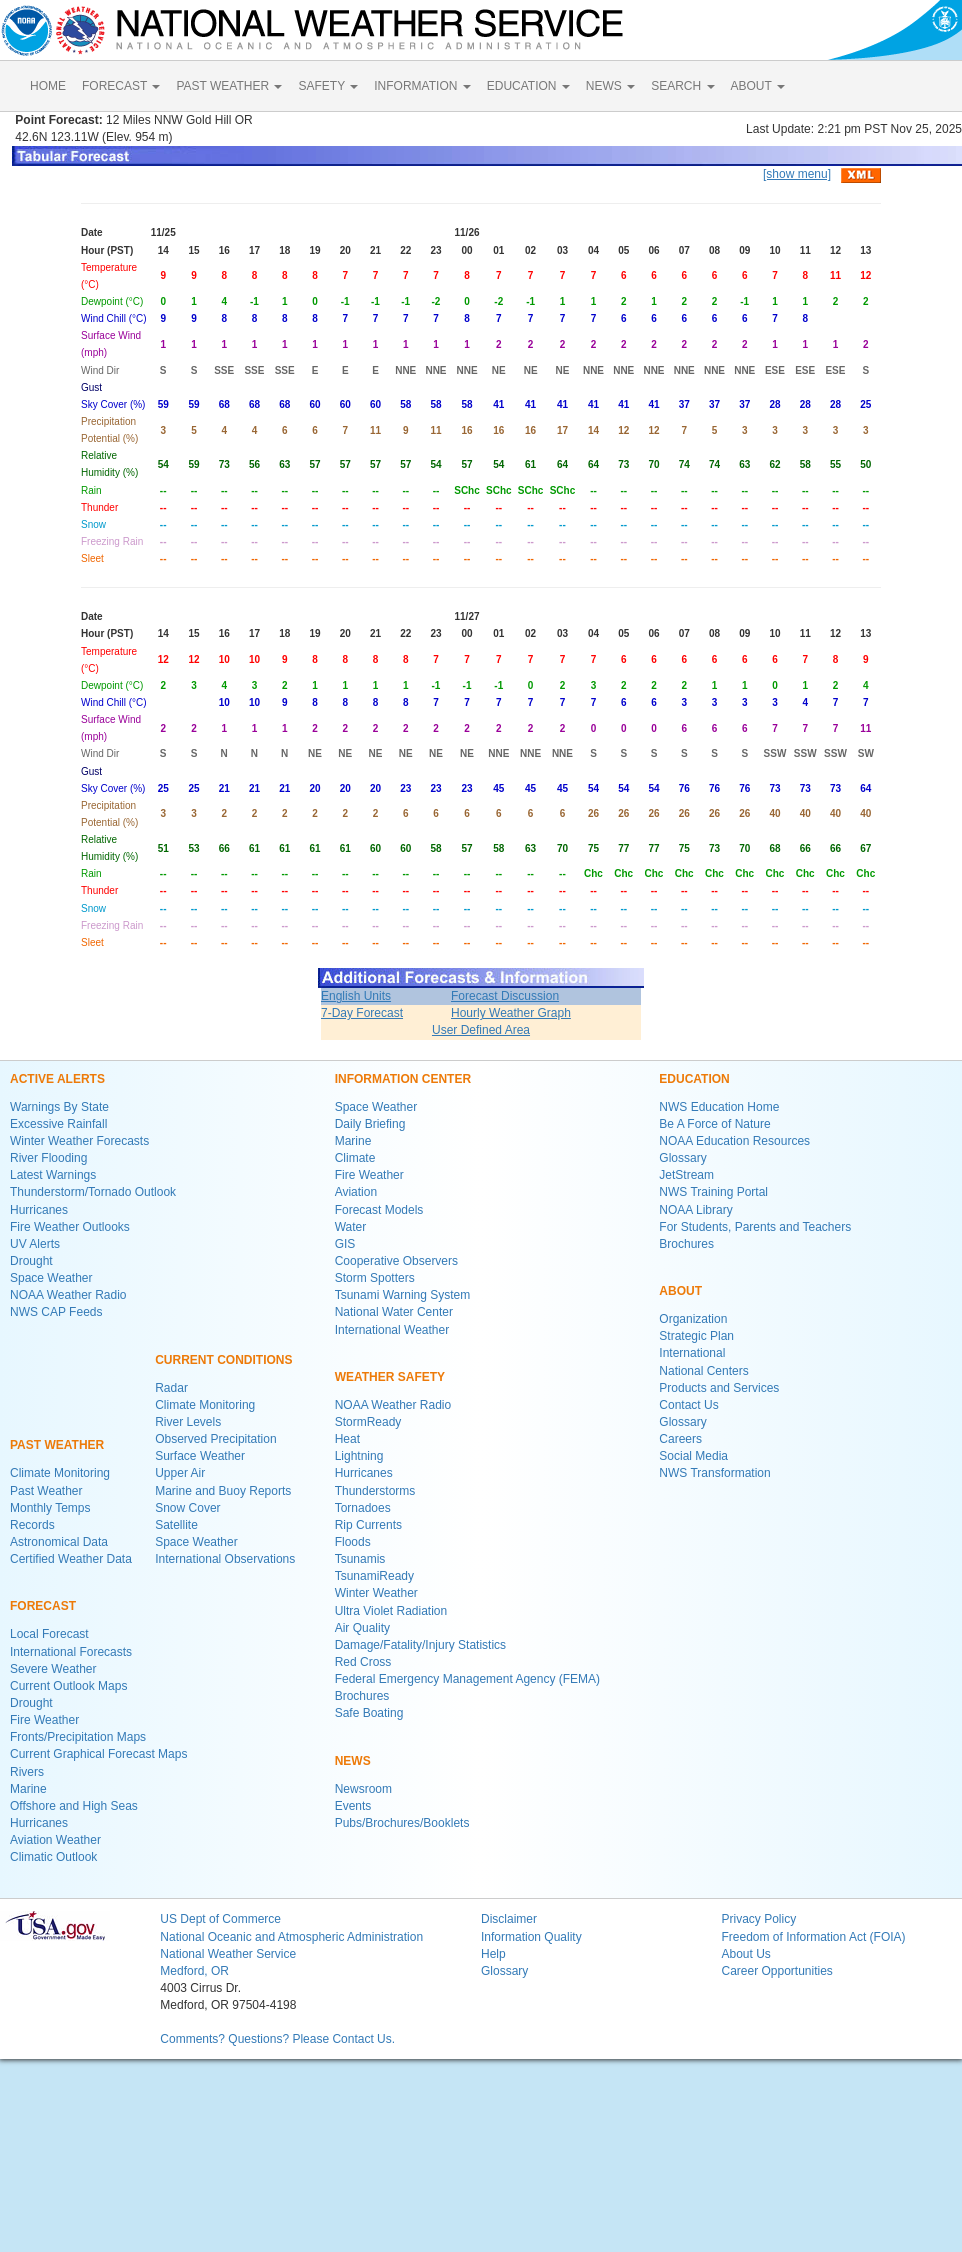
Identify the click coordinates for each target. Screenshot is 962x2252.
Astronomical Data (59, 1542)
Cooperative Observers (396, 1261)
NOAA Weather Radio (68, 1295)
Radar (171, 1388)
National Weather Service (228, 1954)
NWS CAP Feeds (56, 1312)
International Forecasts (71, 1652)
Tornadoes (363, 1508)
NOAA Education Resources (734, 1141)
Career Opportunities (776, 1971)
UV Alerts (35, 1244)
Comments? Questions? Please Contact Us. (277, 2039)
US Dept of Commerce (220, 1919)
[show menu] (797, 174)
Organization (693, 1319)
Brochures (362, 1696)
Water (351, 1227)
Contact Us (688, 1405)
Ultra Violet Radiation (391, 1611)
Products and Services (719, 1388)
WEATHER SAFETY (390, 1377)
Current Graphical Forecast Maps (98, 1754)
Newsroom (363, 1789)
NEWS (610, 86)
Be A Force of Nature (714, 1124)
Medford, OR (194, 1971)
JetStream (686, 1175)
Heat (347, 1439)
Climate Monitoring (60, 1473)
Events (353, 1806)
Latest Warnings (53, 1175)
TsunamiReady (374, 1576)
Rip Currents (368, 1525)
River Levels (188, 1422)
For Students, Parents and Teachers (755, 1227)
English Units (356, 996)
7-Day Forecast (362, 1013)
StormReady (368, 1422)
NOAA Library (695, 1210)
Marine (28, 1789)
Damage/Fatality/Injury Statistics (420, 1645)
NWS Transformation (714, 1473)
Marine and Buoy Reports (223, 1491)
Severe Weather (53, 1669)
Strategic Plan (696, 1336)
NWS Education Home (719, 1107)
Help (493, 1954)
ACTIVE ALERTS (57, 1079)
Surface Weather (200, 1456)
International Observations (225, 1559)
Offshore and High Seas (74, 1806)
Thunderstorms (375, 1491)
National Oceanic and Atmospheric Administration (291, 1937)
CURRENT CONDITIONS (223, 1360)
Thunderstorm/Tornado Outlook (93, 1192)
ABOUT (758, 86)
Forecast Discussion (505, 996)
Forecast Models (379, 1210)
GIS (345, 1244)
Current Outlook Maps (68, 1686)
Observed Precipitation (215, 1439)
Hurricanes (39, 1210)
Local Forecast (49, 1634)
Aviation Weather (55, 1840)
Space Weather (51, 1278)
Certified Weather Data (71, 1559)
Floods (353, 1542)
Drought (31, 1261)
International (692, 1353)
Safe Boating (369, 1713)
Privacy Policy (758, 1919)
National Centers (703, 1371)
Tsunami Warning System (403, 1295)
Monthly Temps (50, 1508)
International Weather (392, 1330)
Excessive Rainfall (58, 1124)
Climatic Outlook (53, 1857)
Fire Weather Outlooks (70, 1227)
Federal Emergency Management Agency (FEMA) (467, 1679)
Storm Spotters (375, 1278)
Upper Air (180, 1473)
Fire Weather (44, 1720)
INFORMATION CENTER (403, 1079)
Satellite (176, 1525)
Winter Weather (376, 1593)
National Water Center (394, 1312)
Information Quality (531, 1937)
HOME (48, 86)
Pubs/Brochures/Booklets (402, 1823)
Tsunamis (360, 1559)
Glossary (682, 1158)
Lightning (359, 1456)
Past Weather (46, 1491)
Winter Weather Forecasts (79, 1141)
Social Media (693, 1456)
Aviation (356, 1192)
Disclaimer (509, 1919)
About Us (745, 1954)
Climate (355, 1158)
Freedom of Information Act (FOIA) (813, 1937)
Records (32, 1525)
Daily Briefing (370, 1124)
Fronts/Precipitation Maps (78, 1737)
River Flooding (48, 1158)
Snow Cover (187, 1508)
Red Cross (363, 1662)
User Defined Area (481, 1030)
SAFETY (328, 86)
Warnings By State (59, 1107)
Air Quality (362, 1628)
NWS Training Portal (713, 1192)
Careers (680, 1439)
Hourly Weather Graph (511, 1013)
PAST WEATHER (229, 86)
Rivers (27, 1772)
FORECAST (121, 86)
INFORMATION (422, 86)
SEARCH (682, 86)
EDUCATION (528, 86)
